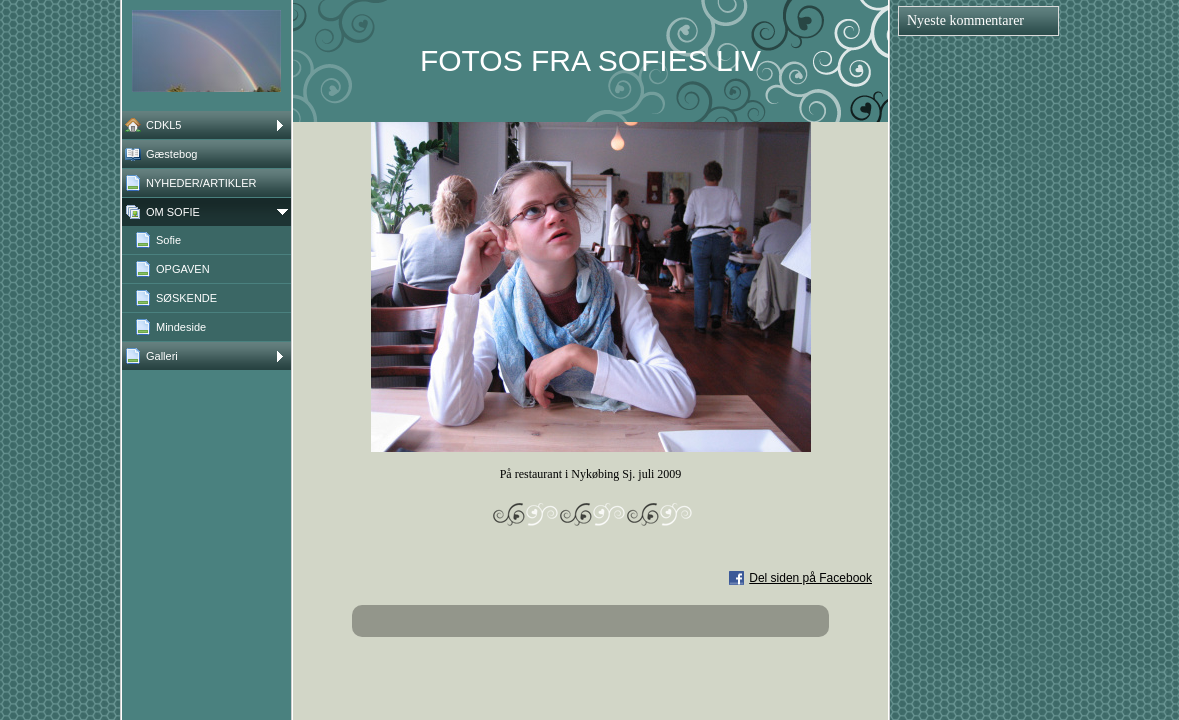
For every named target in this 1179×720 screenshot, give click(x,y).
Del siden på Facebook (810, 578)
